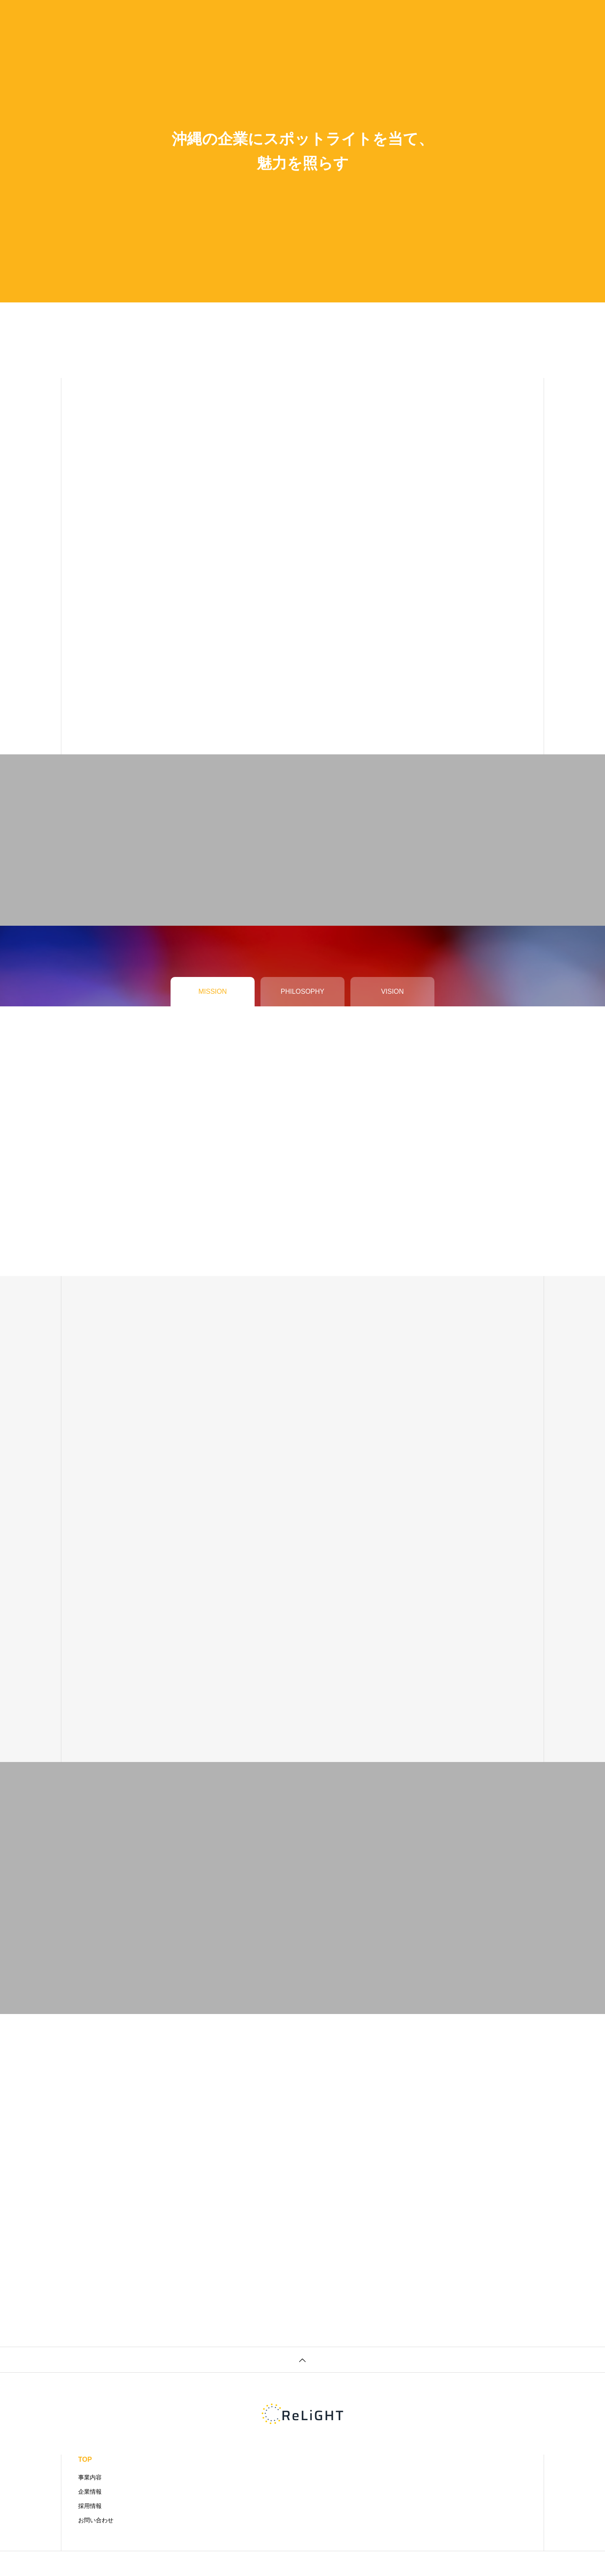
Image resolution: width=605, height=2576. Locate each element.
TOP (85, 2459)
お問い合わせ (95, 2520)
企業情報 (90, 2491)
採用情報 (90, 2505)
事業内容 (90, 2477)
